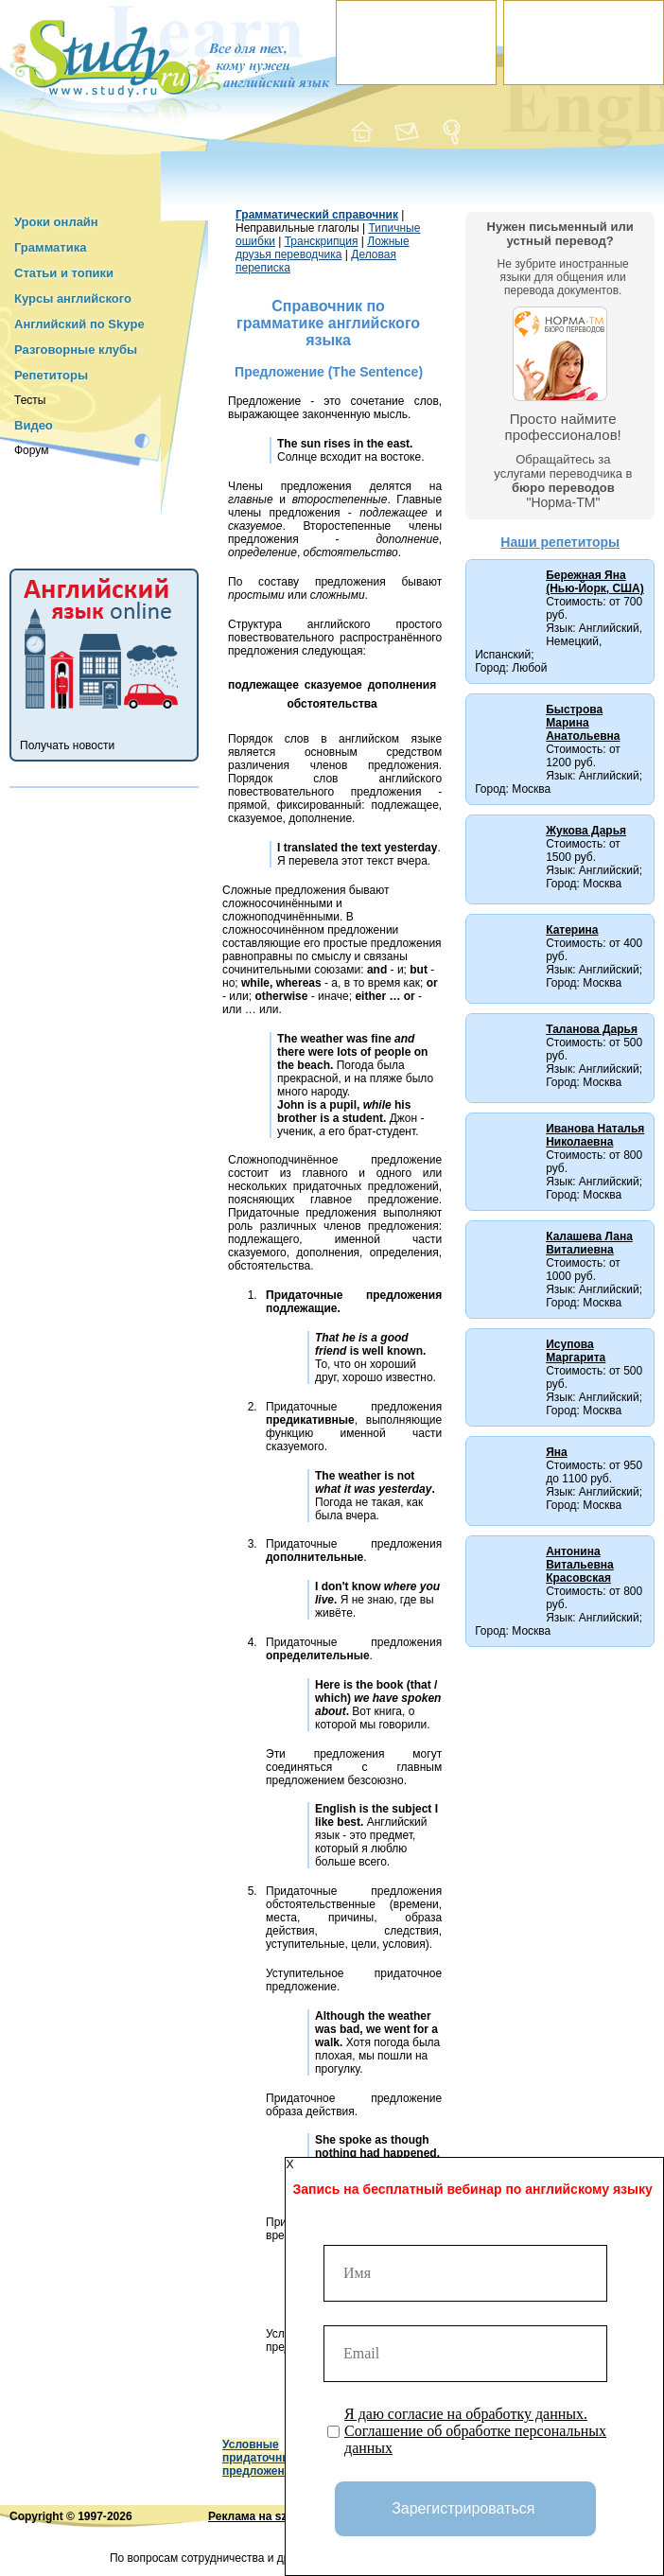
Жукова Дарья (586, 830)
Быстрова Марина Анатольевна (583, 723)
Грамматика (50, 247)
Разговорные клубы (75, 349)
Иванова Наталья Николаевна (595, 1135)
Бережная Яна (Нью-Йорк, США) (595, 582)
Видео (33, 425)
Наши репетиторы (560, 542)
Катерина (572, 930)
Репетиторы (51, 375)
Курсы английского (72, 298)
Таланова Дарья (592, 1029)
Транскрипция (321, 241)
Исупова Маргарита (575, 1351)
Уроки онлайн (56, 222)
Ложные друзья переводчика (323, 248)
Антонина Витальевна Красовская (580, 1565)
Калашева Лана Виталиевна (589, 1243)
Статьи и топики (64, 273)
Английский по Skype (79, 324)
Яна (557, 1452)
